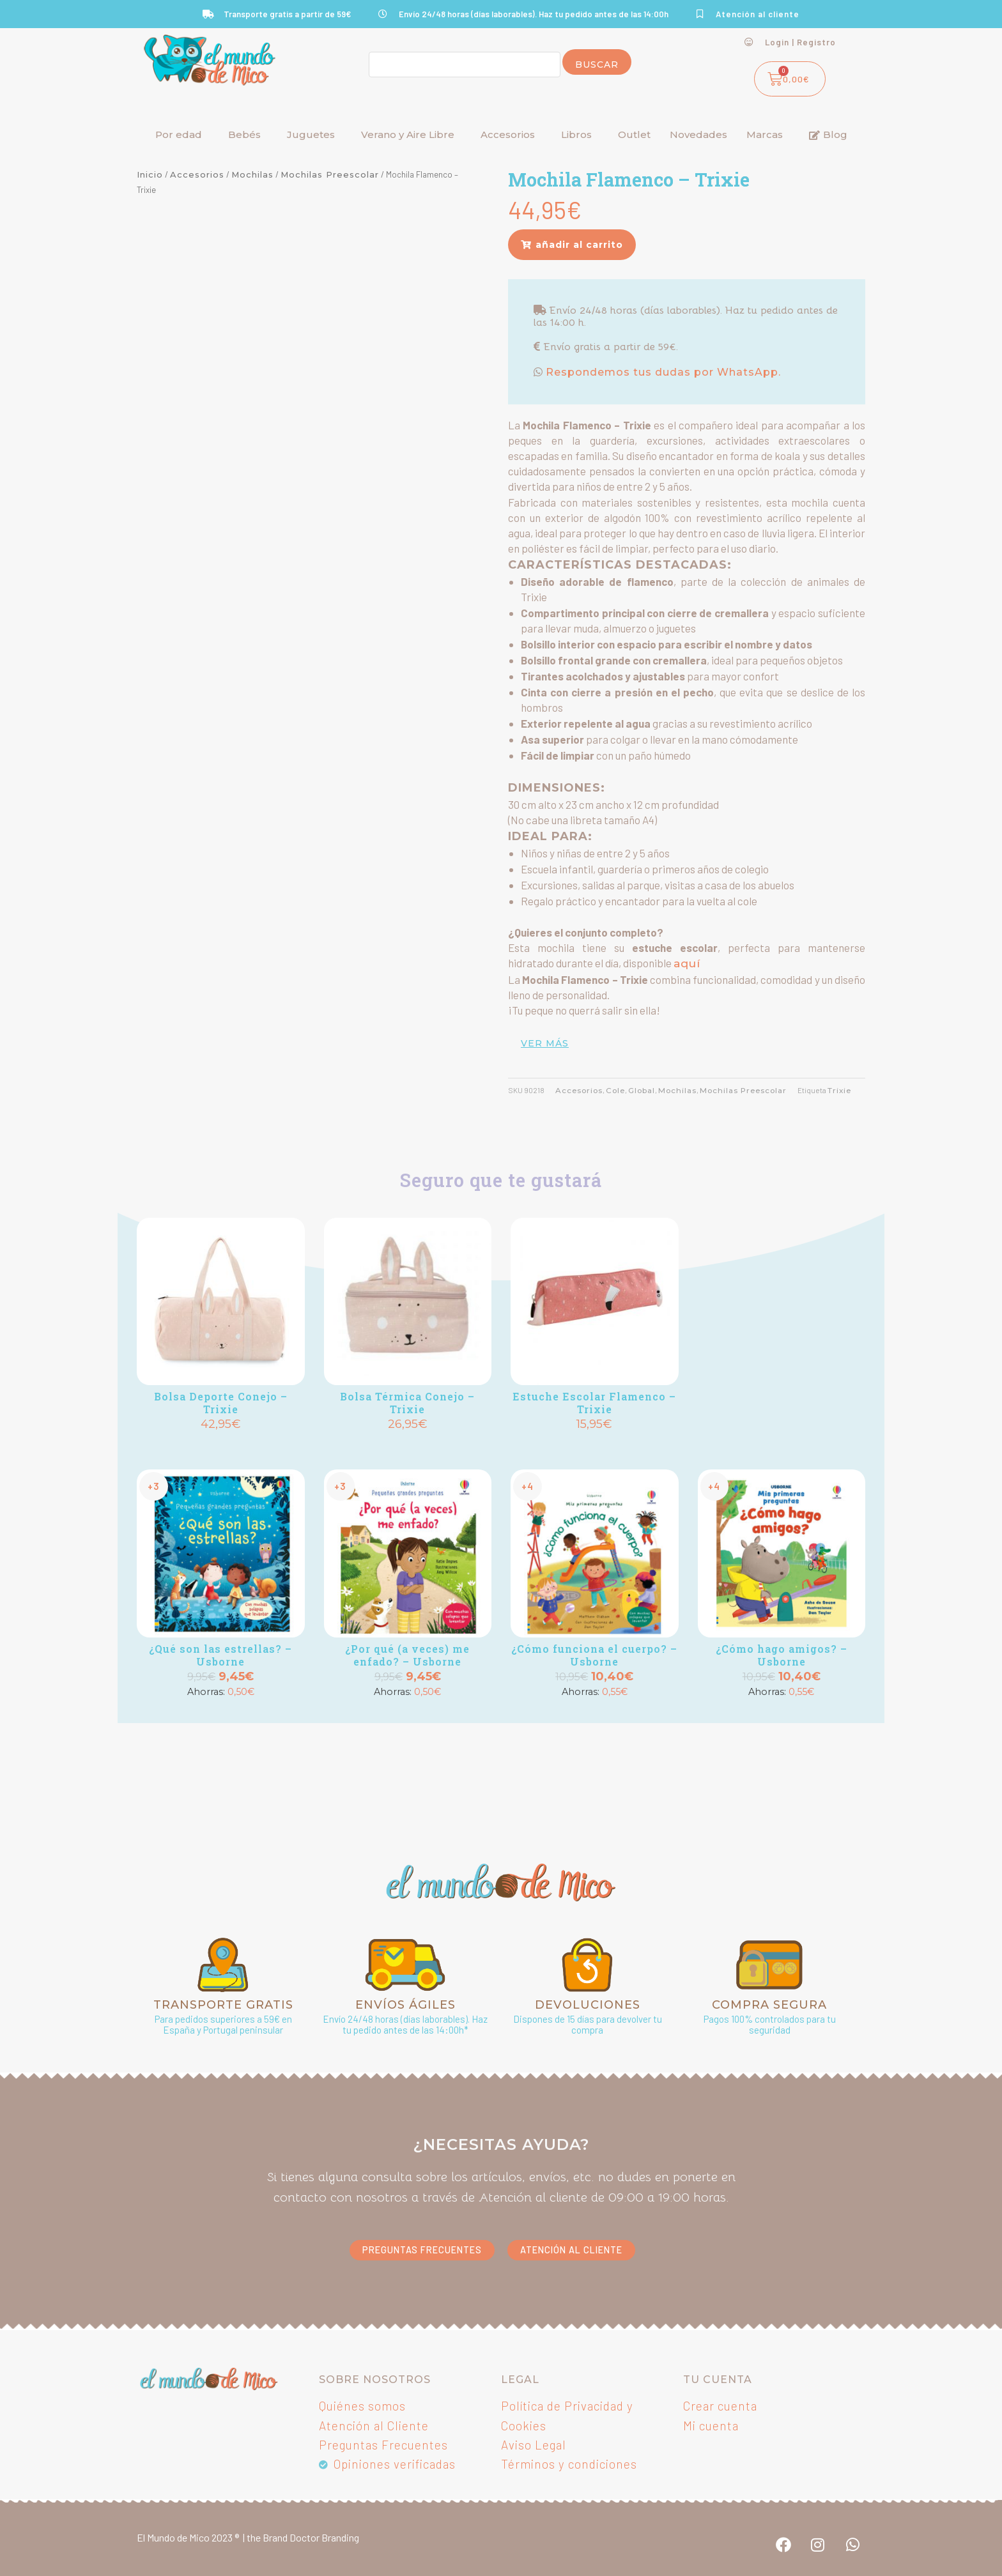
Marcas (764, 134)
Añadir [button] (220, 1446)
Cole (615, 1090)
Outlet (634, 134)
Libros (576, 134)
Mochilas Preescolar (330, 174)
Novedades (698, 134)
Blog (828, 134)
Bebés (244, 134)
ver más (545, 1043)
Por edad (178, 134)
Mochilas (252, 174)
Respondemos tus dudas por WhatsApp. (662, 372)
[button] (572, 244)
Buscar (597, 64)
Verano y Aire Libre (407, 134)
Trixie (839, 1090)
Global (641, 1090)
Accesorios (508, 134)
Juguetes (311, 134)
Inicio (150, 174)
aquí (687, 963)
